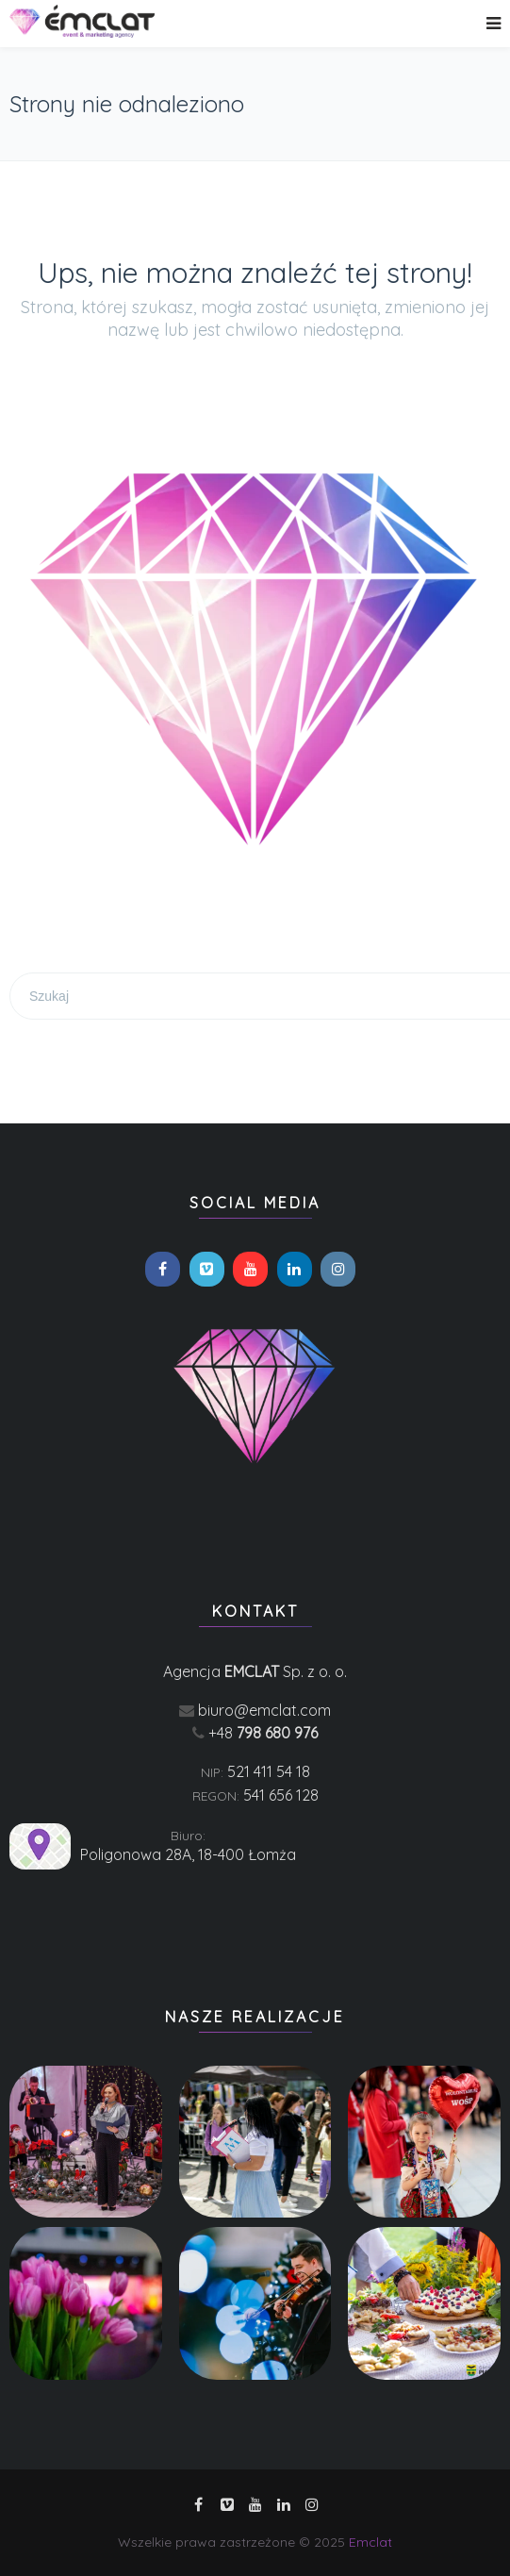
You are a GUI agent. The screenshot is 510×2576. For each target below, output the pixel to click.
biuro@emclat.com (264, 1710)
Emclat (370, 2542)
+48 (263, 1732)
